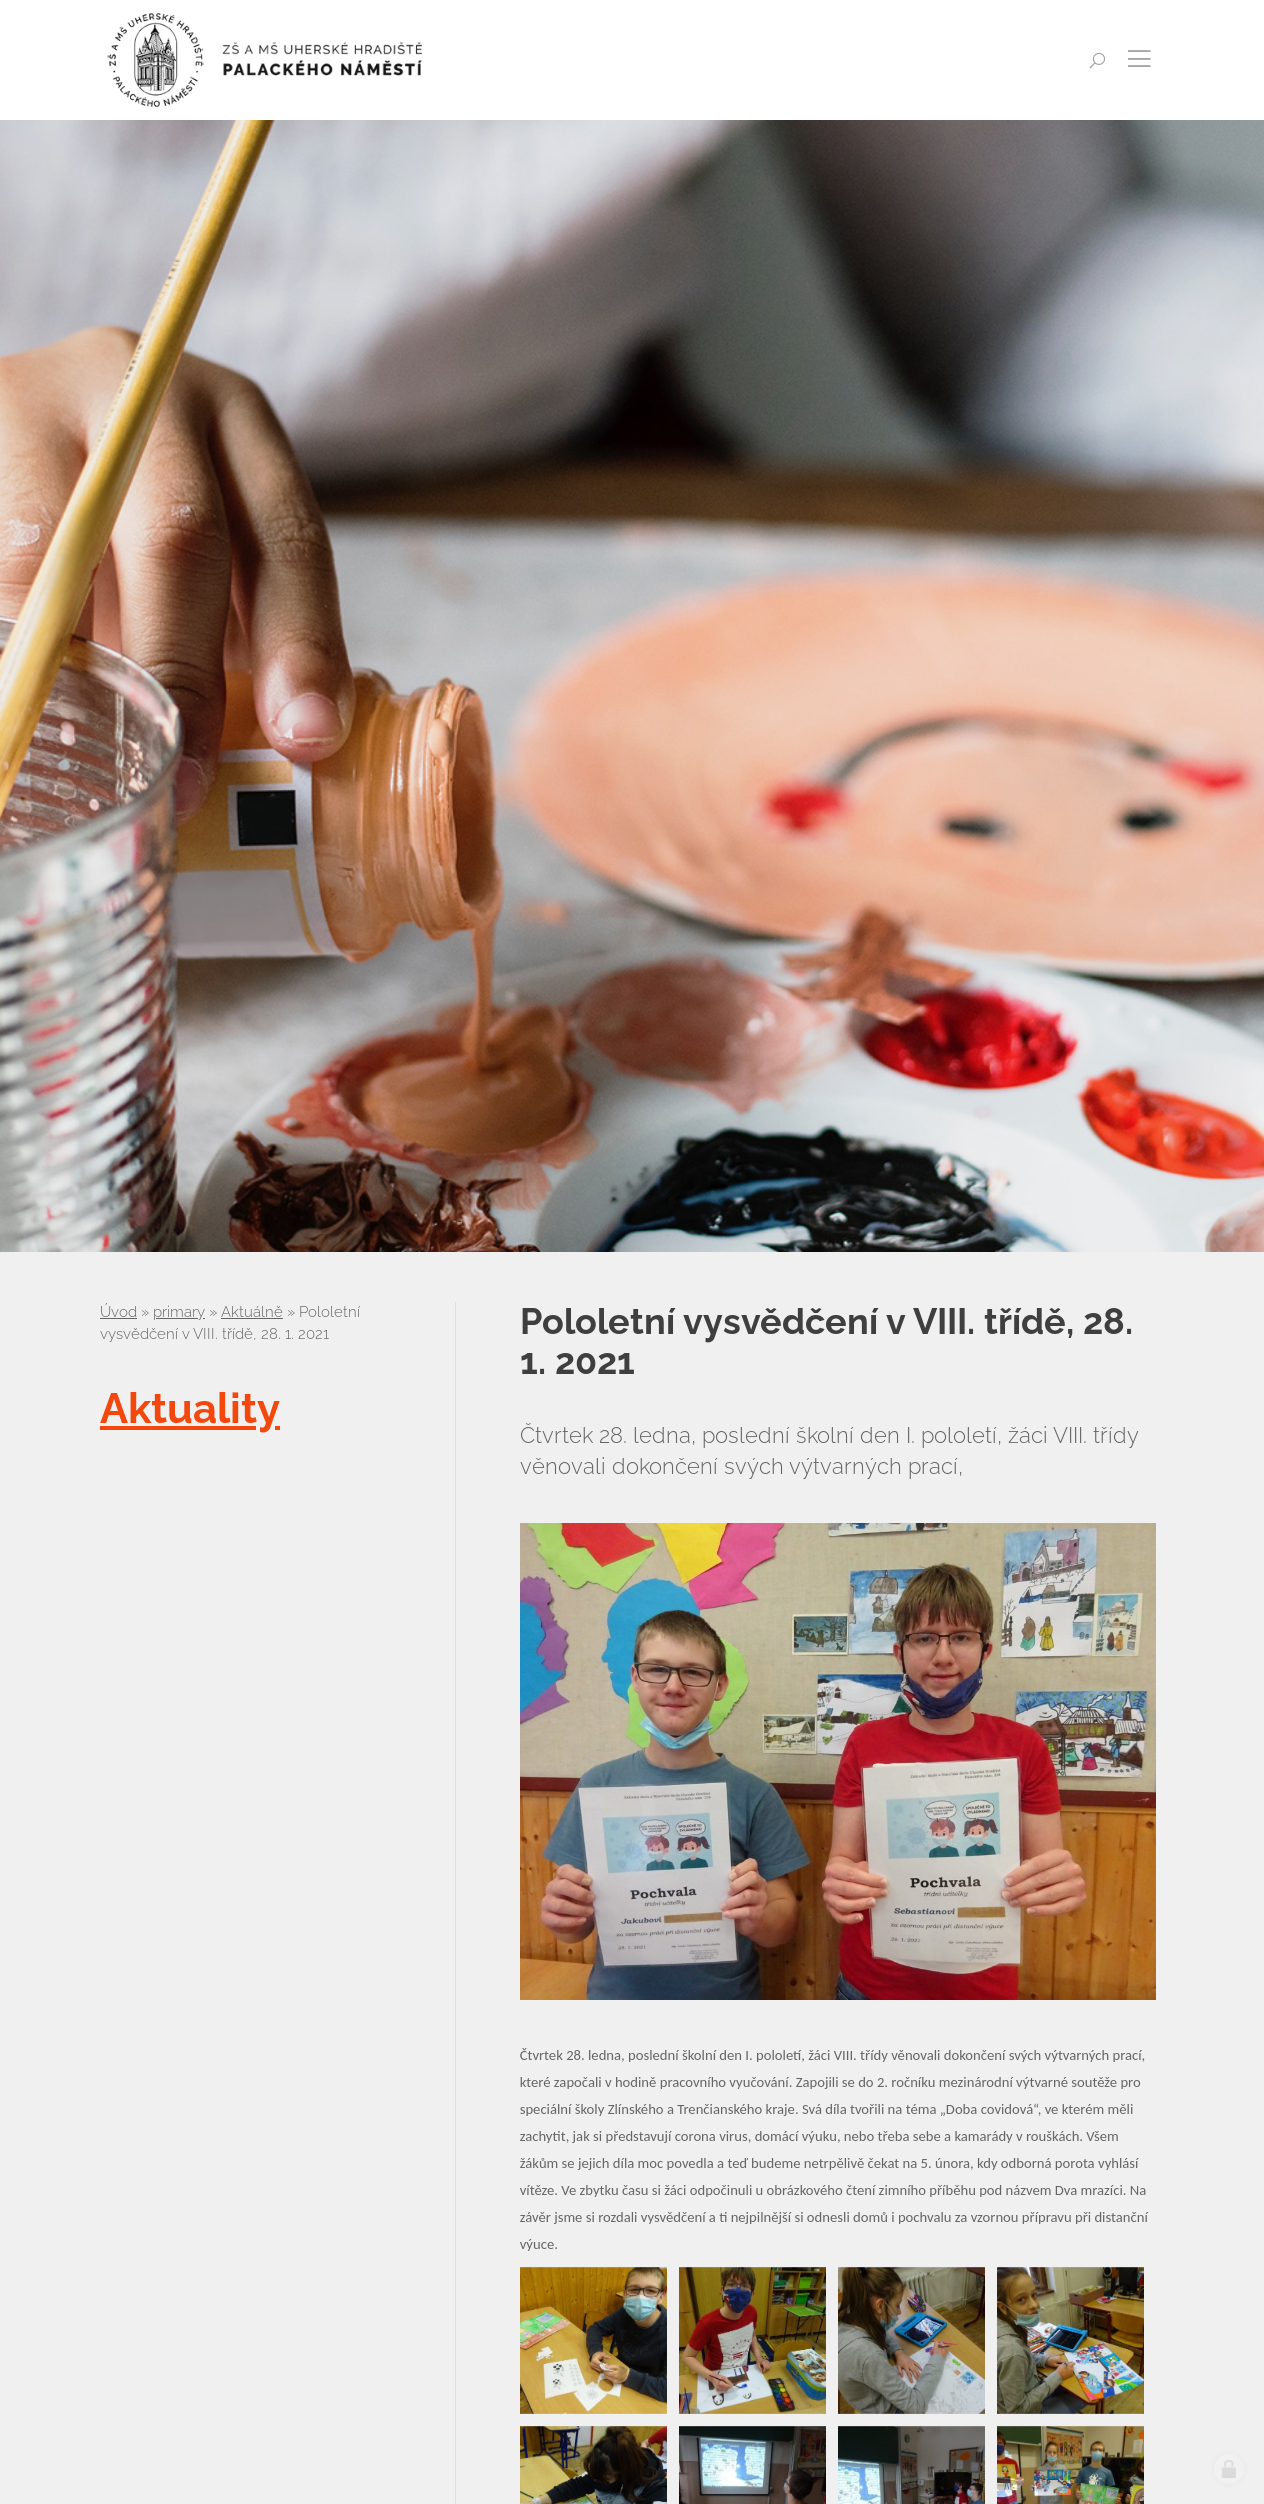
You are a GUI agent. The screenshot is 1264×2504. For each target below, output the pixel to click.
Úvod (118, 1312)
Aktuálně (252, 1312)
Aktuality (190, 1408)
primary (179, 1312)
